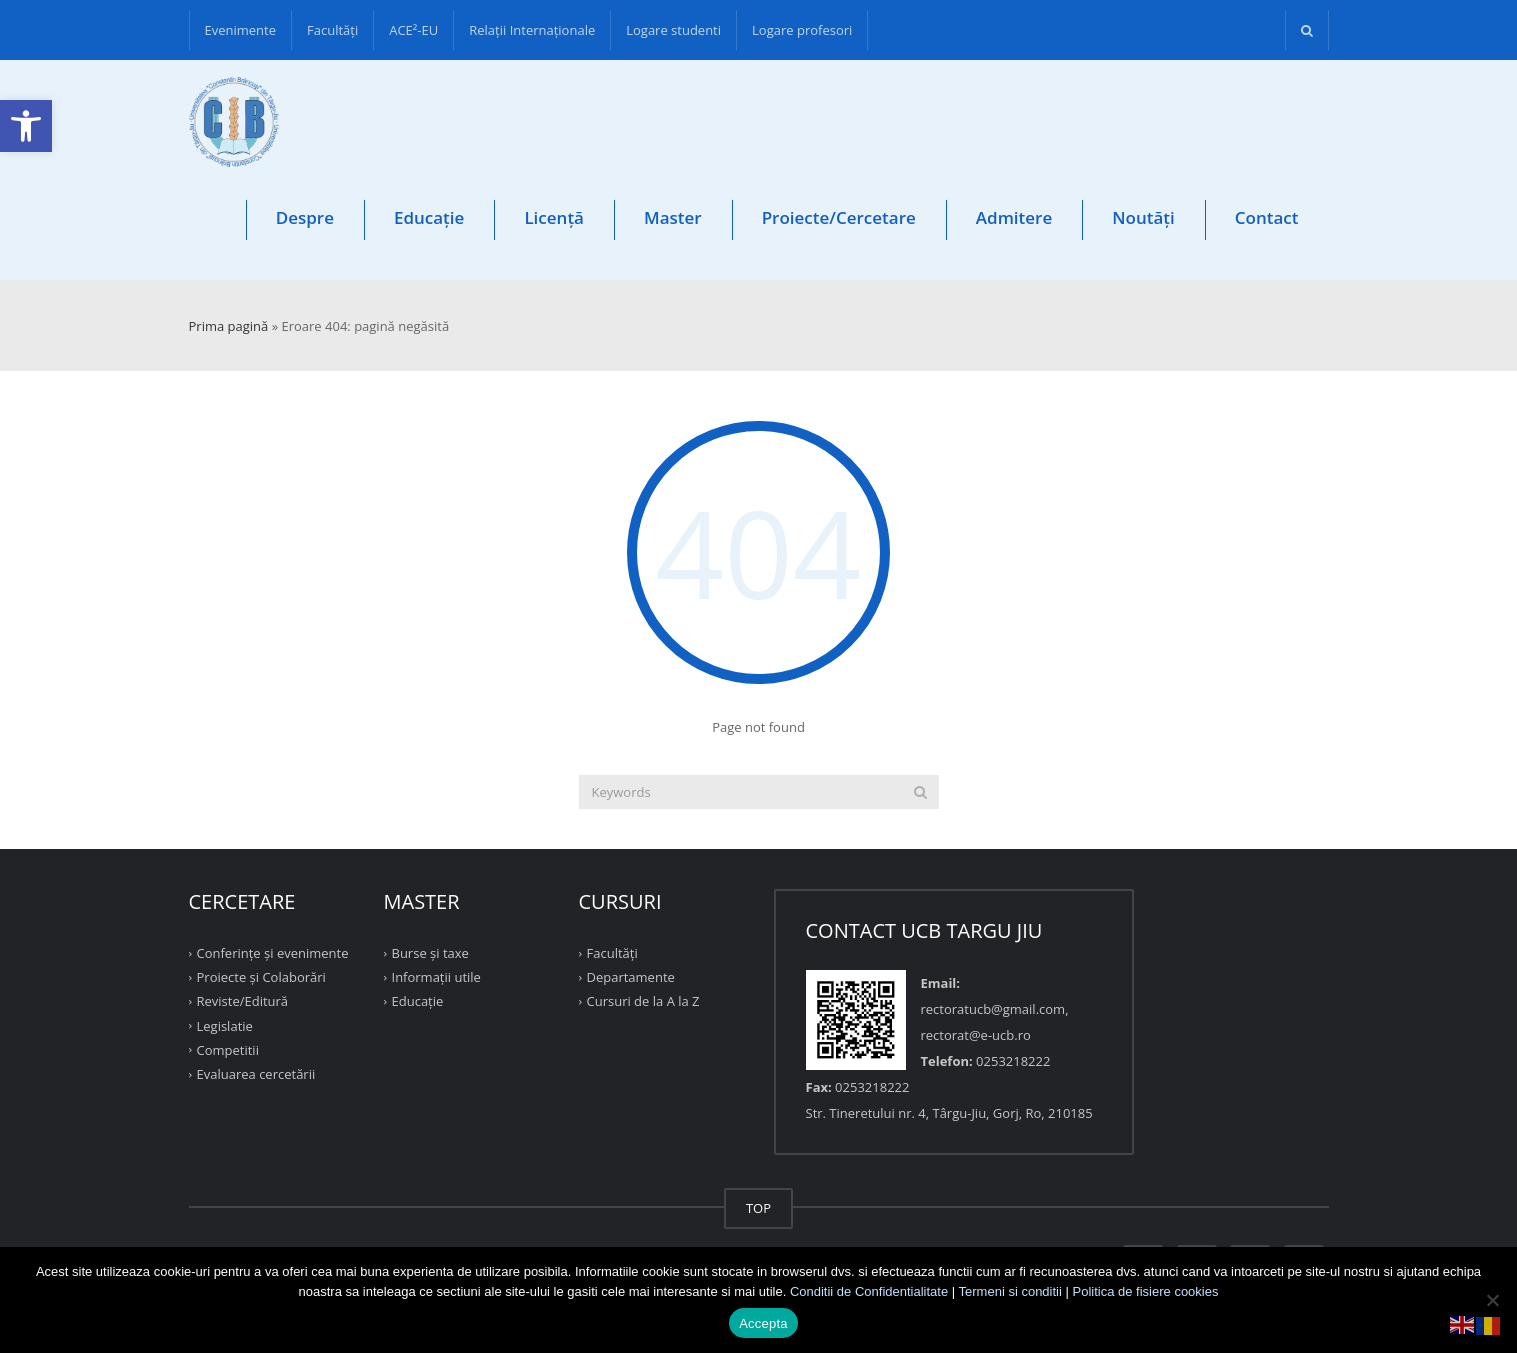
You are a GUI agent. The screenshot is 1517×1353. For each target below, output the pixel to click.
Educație (429, 217)
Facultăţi (332, 30)
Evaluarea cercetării (256, 1074)
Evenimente (241, 30)
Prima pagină (229, 326)
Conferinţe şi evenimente (273, 953)
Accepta (763, 1323)
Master (673, 217)
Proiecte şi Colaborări (261, 977)
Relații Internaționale (532, 30)
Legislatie (225, 1025)
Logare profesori (802, 30)
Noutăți (1143, 217)
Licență (554, 217)
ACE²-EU (413, 30)
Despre (305, 217)
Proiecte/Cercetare (839, 217)
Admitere (1014, 217)
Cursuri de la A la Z (643, 1001)
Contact (1267, 217)
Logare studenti (673, 30)
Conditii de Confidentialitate (869, 1291)
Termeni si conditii (1010, 1291)
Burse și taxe (430, 953)
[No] (1492, 1300)
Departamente (631, 977)
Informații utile (436, 977)
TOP (758, 1208)
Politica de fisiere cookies (1146, 1291)
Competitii (228, 1050)
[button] (26, 126)
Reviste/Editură (243, 1001)
